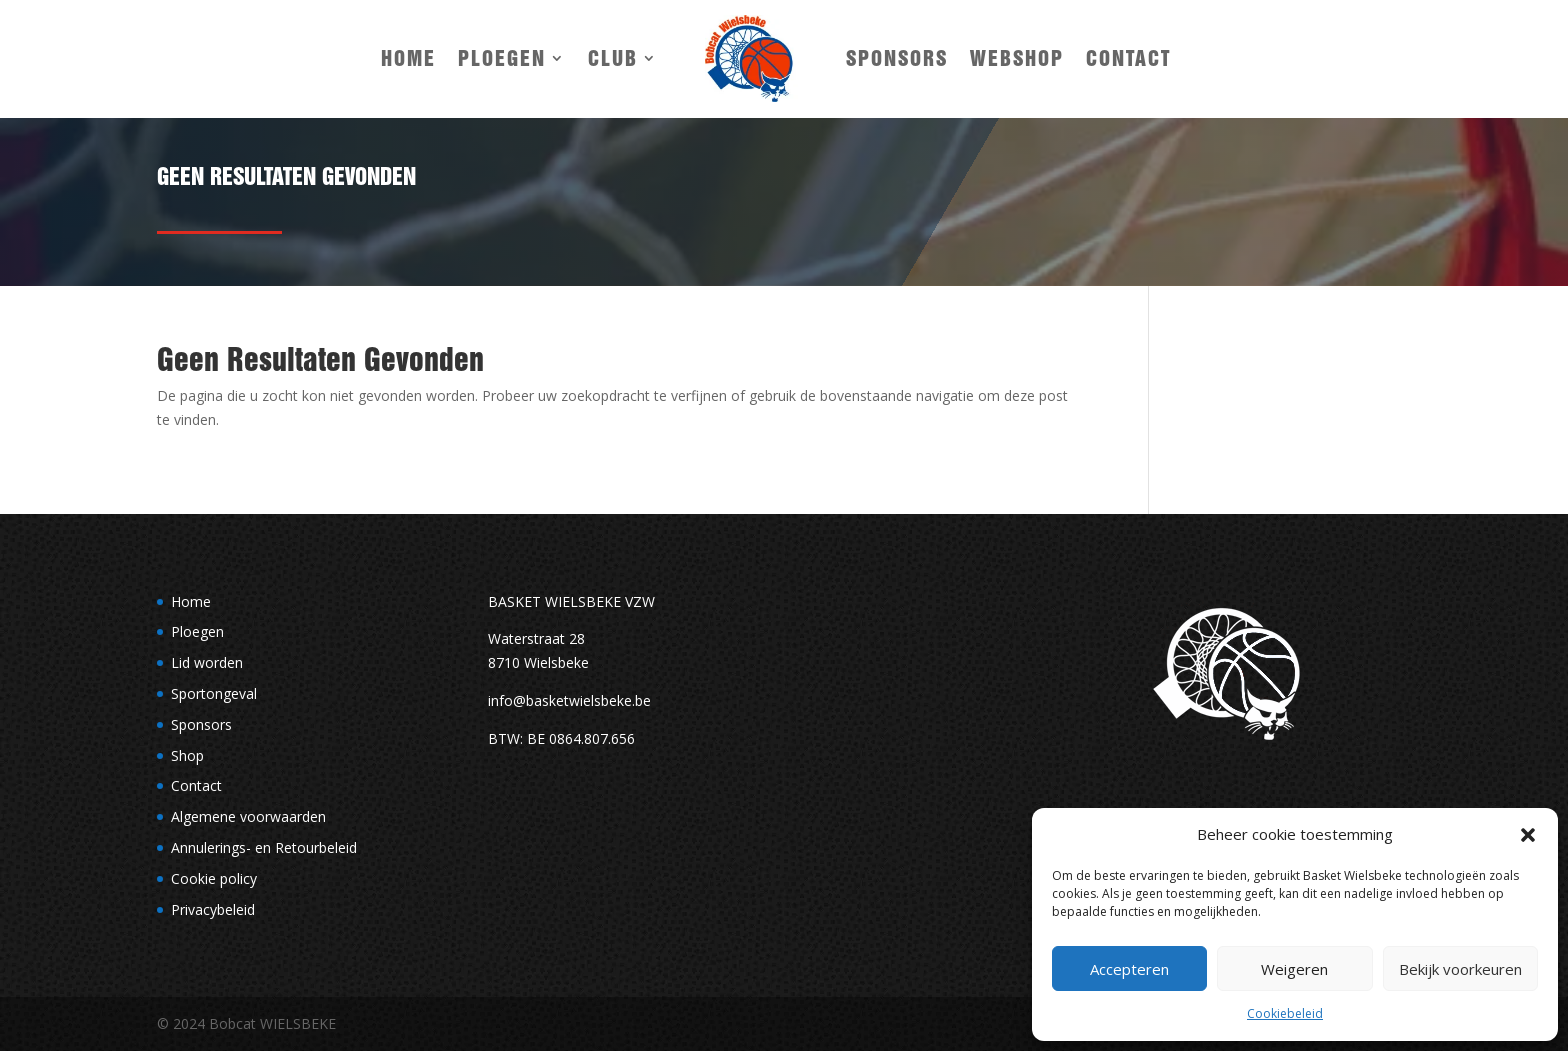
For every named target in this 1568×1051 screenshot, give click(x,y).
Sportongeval (214, 693)
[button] (1528, 835)
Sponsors (897, 58)
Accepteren (1129, 969)
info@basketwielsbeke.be (569, 700)
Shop (187, 755)
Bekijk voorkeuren (1460, 969)
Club (613, 58)
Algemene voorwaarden (248, 816)
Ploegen (502, 58)
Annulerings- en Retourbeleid (264, 847)
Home (408, 58)
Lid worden (207, 662)
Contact (1128, 58)
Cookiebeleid (1285, 1013)
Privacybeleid (213, 909)
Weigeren (1294, 969)
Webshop (1017, 58)
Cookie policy (214, 878)
